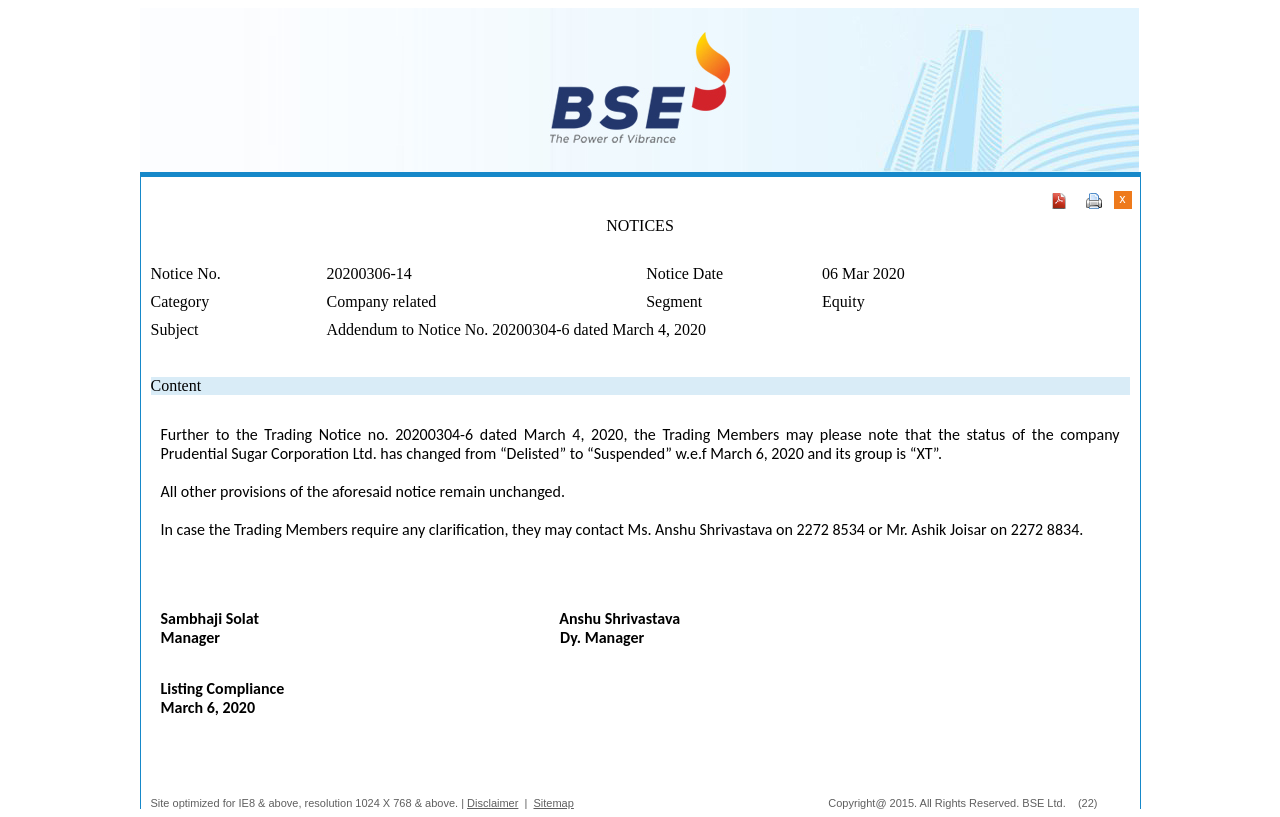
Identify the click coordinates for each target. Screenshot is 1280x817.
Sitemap (554, 803)
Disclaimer (492, 803)
